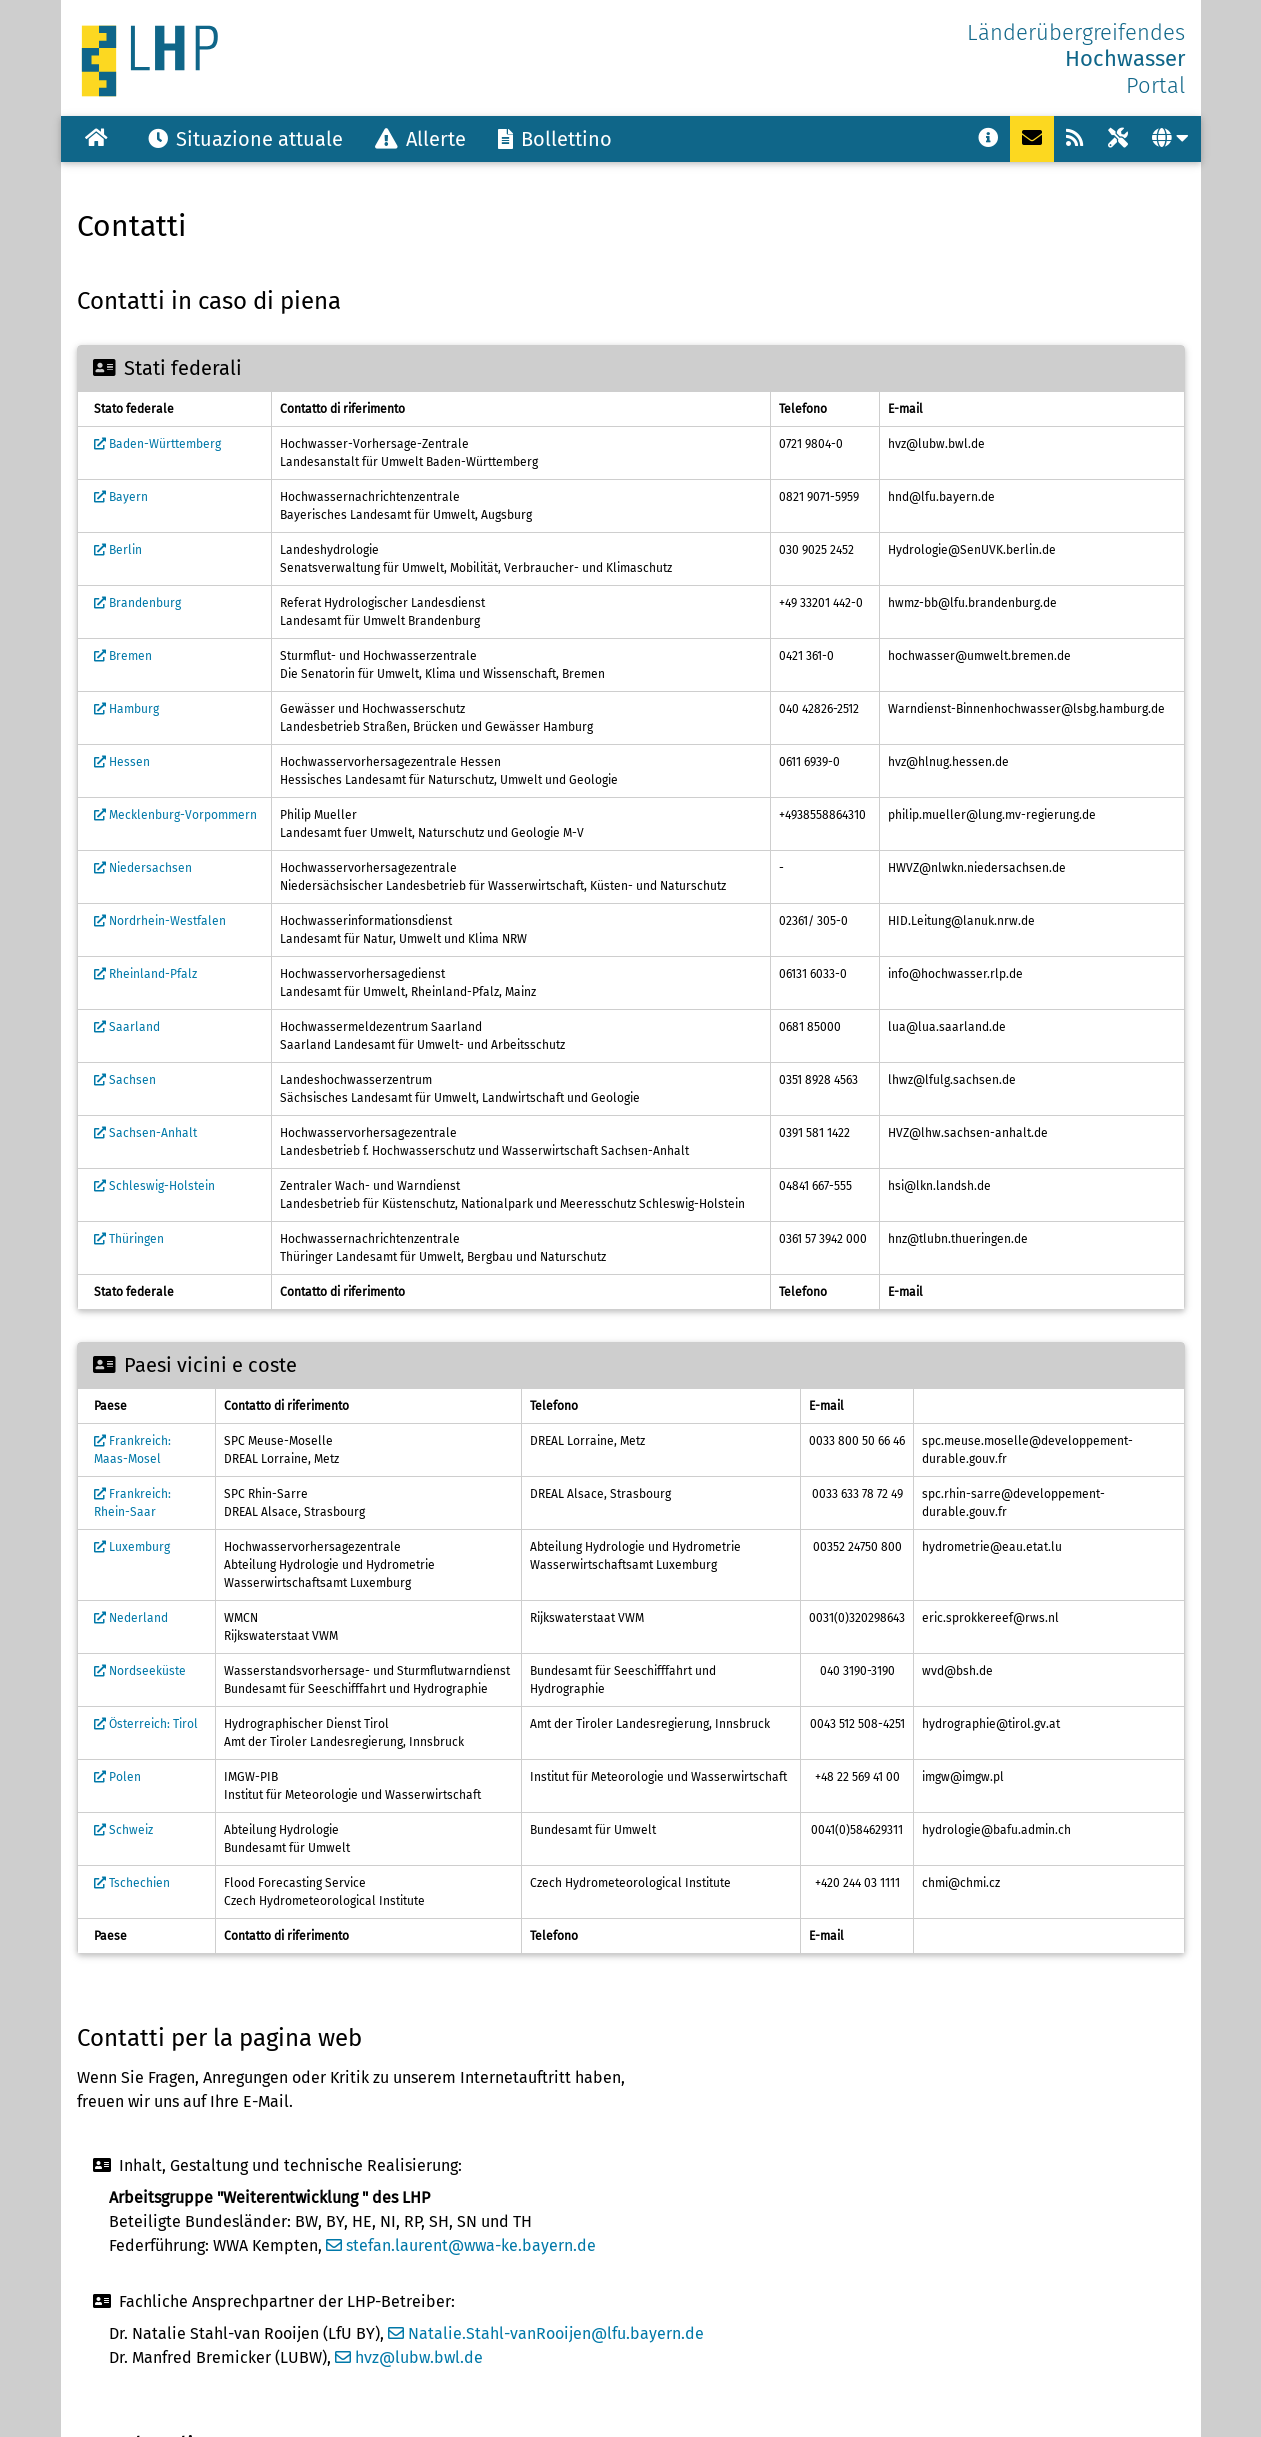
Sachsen (125, 1080)
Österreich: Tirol (146, 1724)
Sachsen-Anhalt (145, 1133)
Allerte (420, 139)
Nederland (131, 1618)
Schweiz (123, 1830)
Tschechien (132, 1883)
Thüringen (129, 1239)
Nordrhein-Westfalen (160, 921)
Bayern (121, 497)
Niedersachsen (143, 868)
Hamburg (126, 709)
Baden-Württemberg (157, 444)
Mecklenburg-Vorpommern (175, 815)
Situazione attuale (245, 139)
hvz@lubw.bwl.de (409, 2357)
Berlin (118, 550)
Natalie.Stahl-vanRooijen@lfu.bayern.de (546, 2333)
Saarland (127, 1027)
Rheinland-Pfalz (145, 974)
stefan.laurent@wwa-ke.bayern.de (461, 2245)
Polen (117, 1777)
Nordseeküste (140, 1671)
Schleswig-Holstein (154, 1186)
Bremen (123, 656)
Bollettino (555, 139)
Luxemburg (132, 1547)
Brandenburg (137, 603)
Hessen (122, 762)
